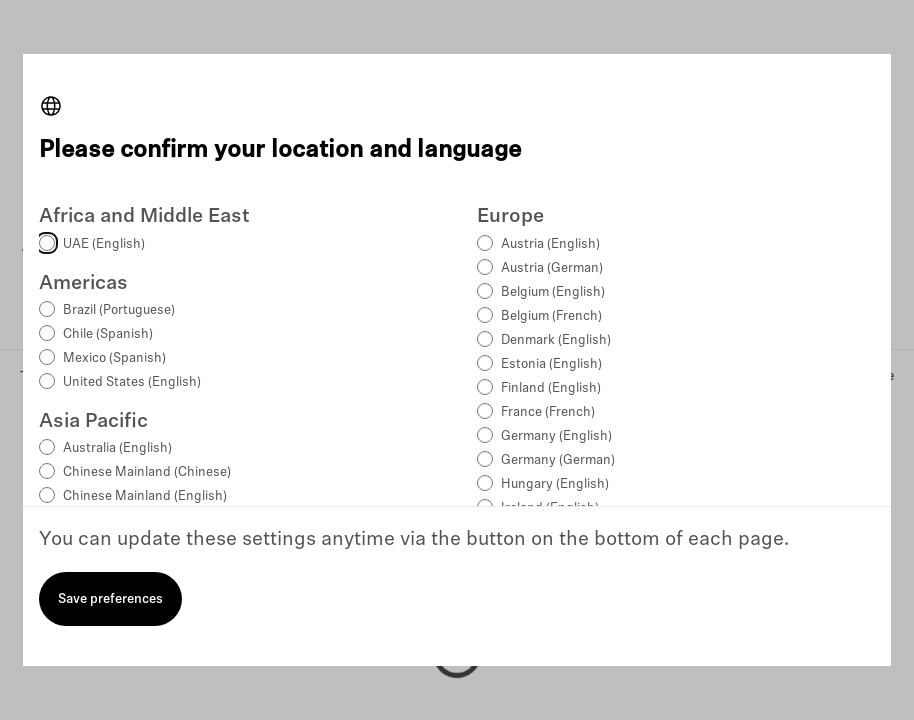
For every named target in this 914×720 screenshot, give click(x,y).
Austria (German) (552, 268)
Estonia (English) (551, 364)
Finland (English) (551, 388)
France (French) (548, 412)
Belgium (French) (551, 316)
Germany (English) (556, 436)
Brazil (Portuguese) (119, 310)
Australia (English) (117, 448)
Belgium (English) (553, 292)
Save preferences (110, 599)
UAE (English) (104, 244)
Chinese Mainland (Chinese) (147, 472)
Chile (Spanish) (108, 334)
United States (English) (132, 382)
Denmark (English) (556, 340)
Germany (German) (558, 460)
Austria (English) (550, 244)
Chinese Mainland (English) (145, 496)
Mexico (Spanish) (114, 358)
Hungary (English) (555, 484)
